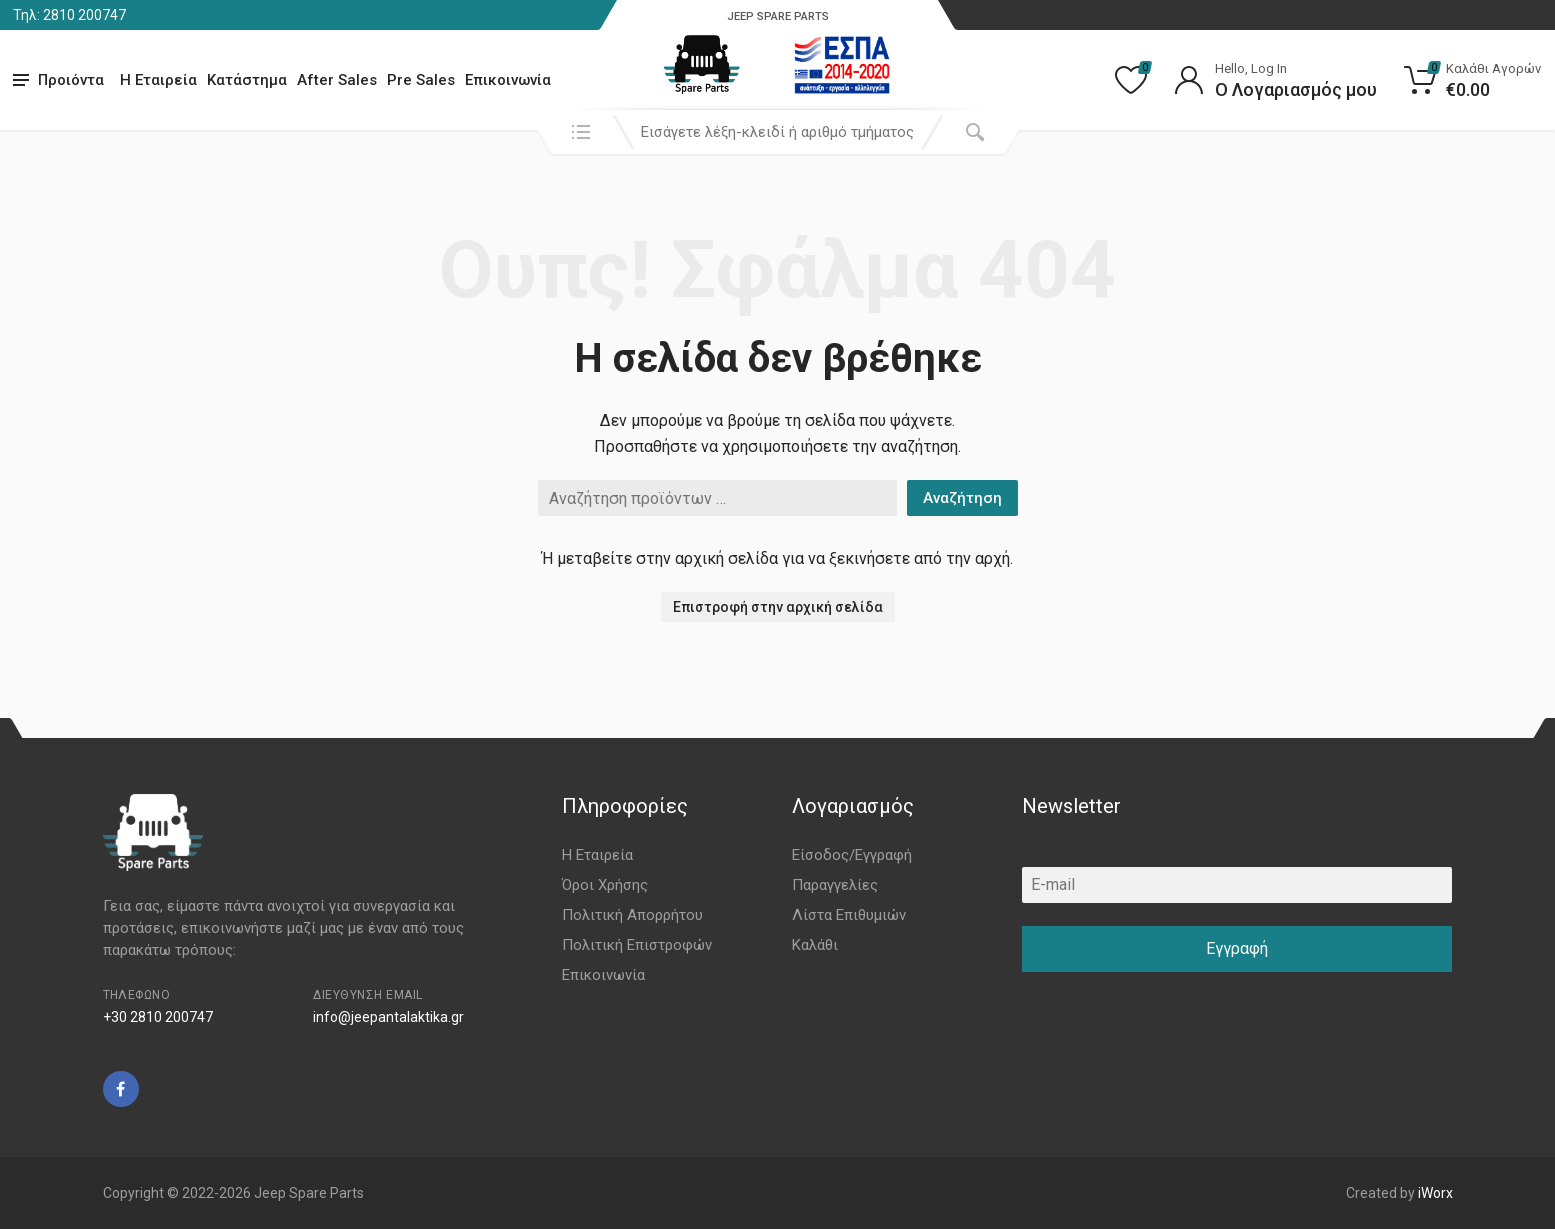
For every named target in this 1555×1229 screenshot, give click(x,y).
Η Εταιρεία (158, 80)
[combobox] (778, 132)
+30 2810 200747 (158, 1017)
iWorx (1435, 1193)
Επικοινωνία (508, 80)
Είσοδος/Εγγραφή (852, 855)
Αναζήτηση (962, 498)
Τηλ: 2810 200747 (69, 15)
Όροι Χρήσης (605, 885)
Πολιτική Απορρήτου (632, 915)
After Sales (337, 80)
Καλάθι (815, 945)
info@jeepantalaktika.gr (388, 1017)
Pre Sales (421, 80)
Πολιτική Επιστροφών (637, 945)
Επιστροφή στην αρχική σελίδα (778, 607)
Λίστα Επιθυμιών (849, 915)
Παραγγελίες (835, 885)
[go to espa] (842, 65)
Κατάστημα (247, 80)
